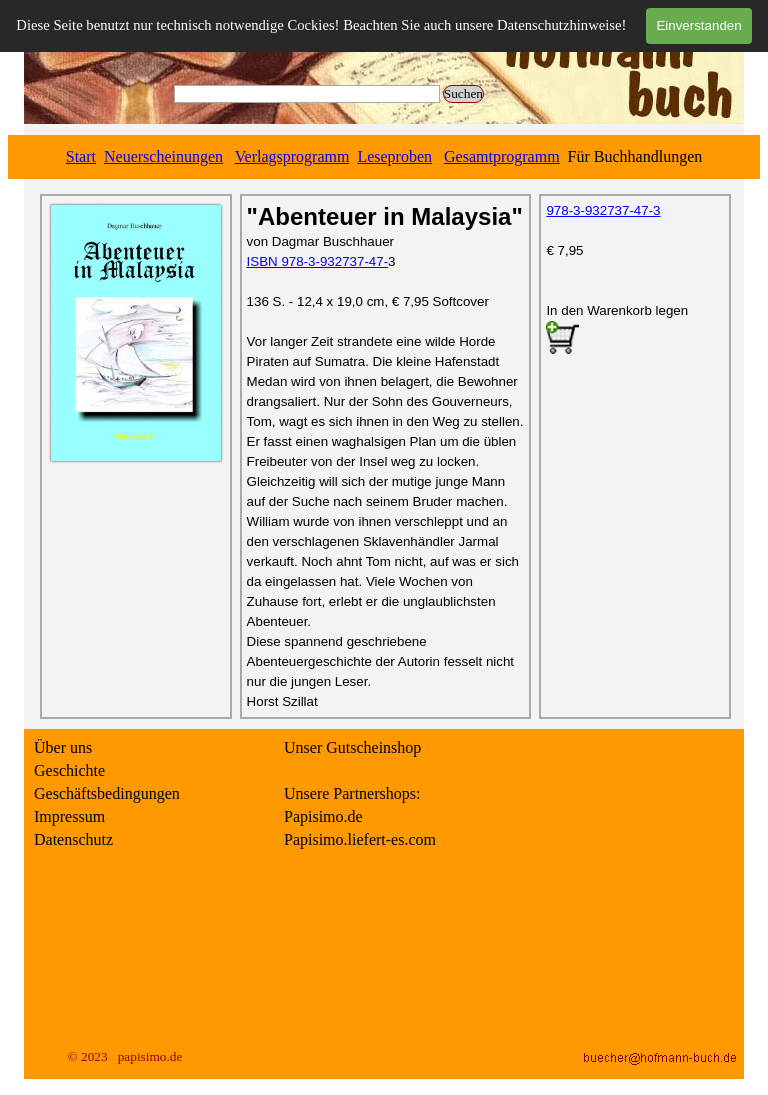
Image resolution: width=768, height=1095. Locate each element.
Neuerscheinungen (163, 156)
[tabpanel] (384, 157)
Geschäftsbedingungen (107, 793)
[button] (562, 339)
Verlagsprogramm (292, 156)
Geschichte (69, 770)
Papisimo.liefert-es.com (360, 839)
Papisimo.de (323, 816)
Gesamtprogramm (502, 156)
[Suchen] (307, 94)
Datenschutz (73, 839)
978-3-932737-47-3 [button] (603, 210)
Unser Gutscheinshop (352, 747)
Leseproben (394, 156)
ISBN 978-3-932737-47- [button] (318, 261)
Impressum (69, 816)
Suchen (463, 93)
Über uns (63, 747)
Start (81, 156)
